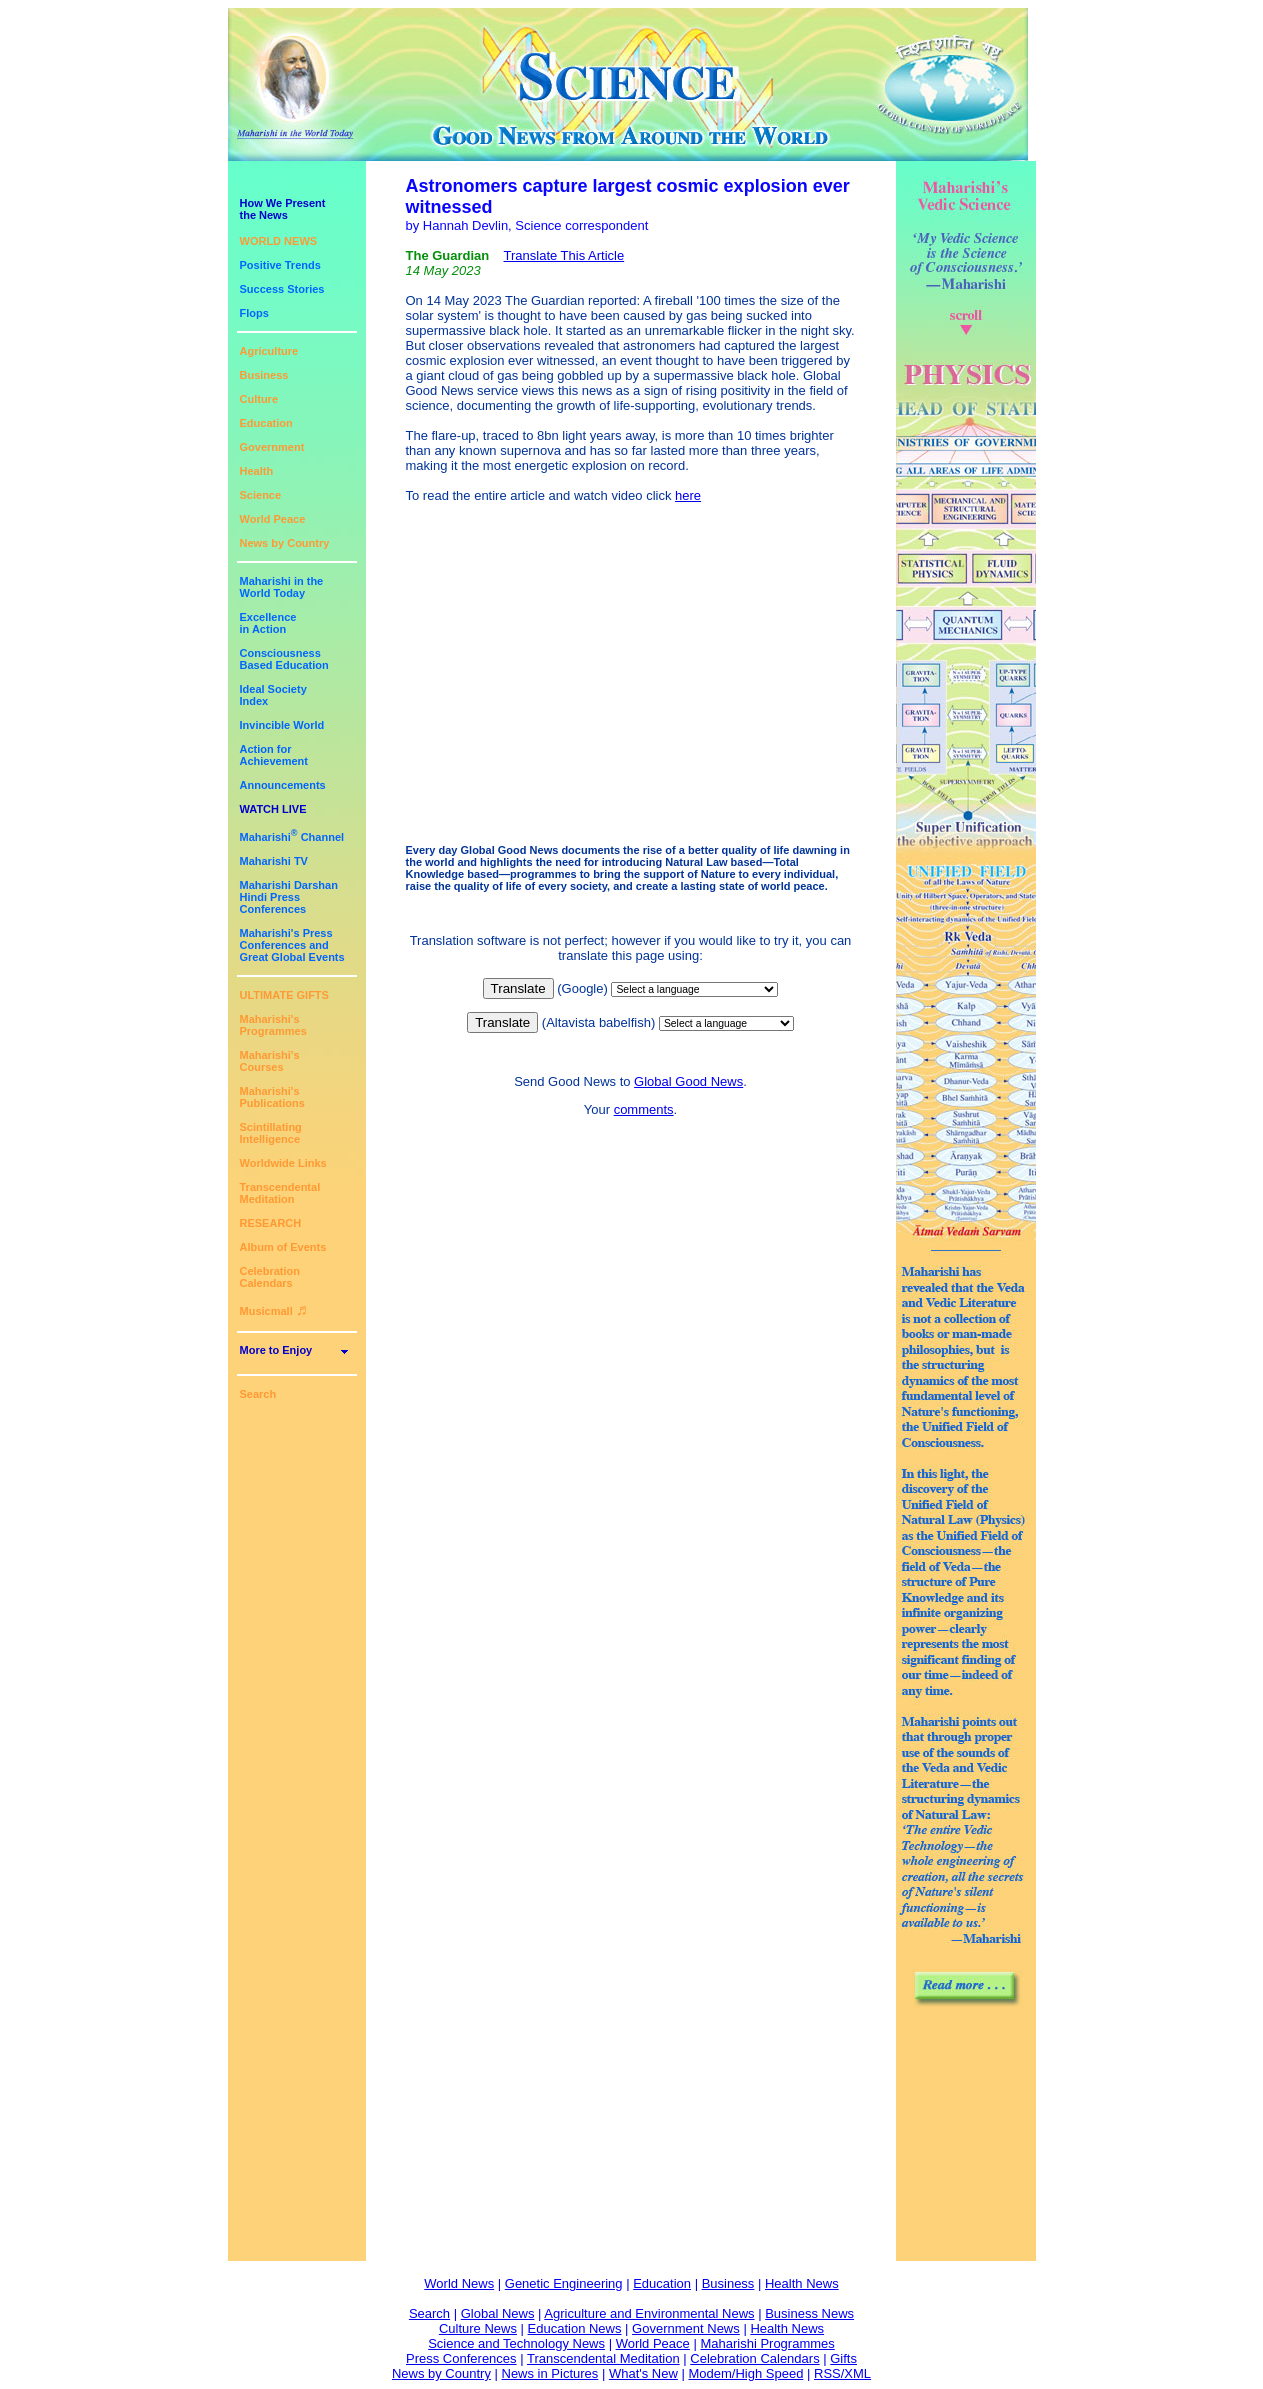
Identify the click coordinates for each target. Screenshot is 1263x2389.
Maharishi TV (274, 861)
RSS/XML (842, 2373)
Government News (686, 2328)
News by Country (285, 543)
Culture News (478, 2328)
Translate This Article (564, 255)
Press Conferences (461, 2358)
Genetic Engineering (564, 2283)
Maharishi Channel (292, 837)
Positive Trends (280, 265)
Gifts (843, 2358)
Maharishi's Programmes (273, 1025)
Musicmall (274, 1311)
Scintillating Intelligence (271, 1133)
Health (257, 471)
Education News (575, 2328)
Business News (809, 2313)
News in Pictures (550, 2373)
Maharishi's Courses (270, 1061)
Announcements (283, 785)
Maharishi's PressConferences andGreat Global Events (292, 945)
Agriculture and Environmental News (649, 2313)
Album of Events (283, 1247)
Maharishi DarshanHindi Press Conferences (289, 897)
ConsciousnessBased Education (284, 659)
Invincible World (282, 725)
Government (272, 447)
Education (266, 423)
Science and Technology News (516, 2343)
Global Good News (688, 1081)
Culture (259, 399)
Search (258, 1394)
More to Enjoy (276, 1350)
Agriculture (269, 351)
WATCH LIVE (273, 809)
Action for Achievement (274, 755)
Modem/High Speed (745, 2373)
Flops (254, 313)
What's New (643, 2373)
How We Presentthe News (283, 209)
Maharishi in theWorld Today (282, 587)
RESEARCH (271, 1223)
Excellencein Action (268, 623)
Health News (802, 2283)
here (688, 495)
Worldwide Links (283, 1163)
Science (261, 495)
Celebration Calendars (270, 1277)
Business (264, 375)
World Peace (273, 519)
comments (644, 1109)
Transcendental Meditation (280, 1193)
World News (459, 2283)
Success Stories (282, 289)
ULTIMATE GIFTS (284, 995)
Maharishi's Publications (272, 1097)
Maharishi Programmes (767, 2343)
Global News (498, 2313)
